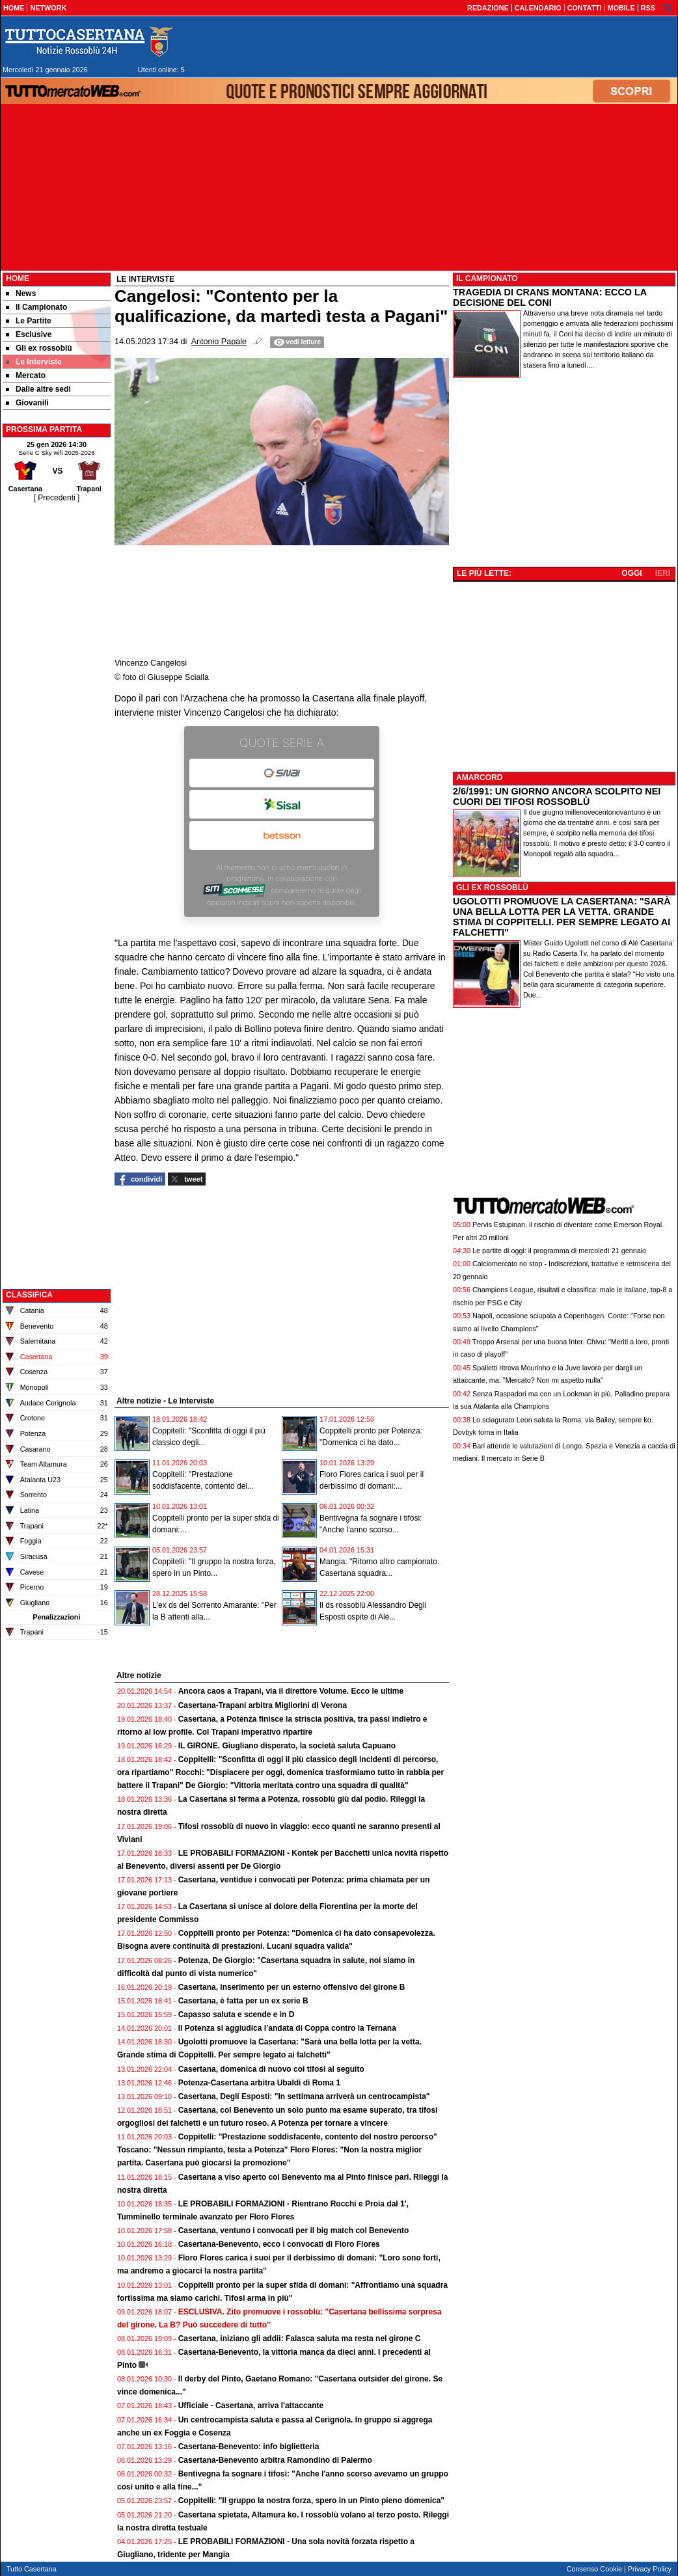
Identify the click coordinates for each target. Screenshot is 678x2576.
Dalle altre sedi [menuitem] (38, 389)
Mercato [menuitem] (26, 375)
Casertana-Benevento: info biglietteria (248, 2446)
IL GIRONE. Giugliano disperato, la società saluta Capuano (287, 1745)
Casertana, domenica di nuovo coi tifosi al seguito (271, 2069)
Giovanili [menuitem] (27, 402)
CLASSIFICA (29, 1294)
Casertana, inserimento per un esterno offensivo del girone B (291, 1987)
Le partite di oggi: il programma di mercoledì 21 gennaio (559, 1250)
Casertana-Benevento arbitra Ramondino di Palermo (275, 2460)
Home (17, 278)
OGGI (631, 573)
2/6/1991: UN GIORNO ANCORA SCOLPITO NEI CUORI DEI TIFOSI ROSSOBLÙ (556, 796)
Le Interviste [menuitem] (34, 361)
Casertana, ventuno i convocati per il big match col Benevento (293, 2230)
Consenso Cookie (594, 2569)
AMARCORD (479, 777)
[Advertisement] (57, 699)
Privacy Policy (649, 2569)
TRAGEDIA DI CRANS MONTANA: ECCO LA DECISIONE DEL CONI (550, 297)
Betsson (281, 835)
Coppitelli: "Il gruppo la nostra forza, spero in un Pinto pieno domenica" (311, 2500)
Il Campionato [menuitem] (36, 307)
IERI (662, 573)
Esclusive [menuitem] (28, 334)
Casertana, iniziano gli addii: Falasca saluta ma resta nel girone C (299, 2338)
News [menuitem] (21, 293)
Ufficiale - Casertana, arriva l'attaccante (251, 2405)
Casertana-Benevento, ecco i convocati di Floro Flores (279, 2244)
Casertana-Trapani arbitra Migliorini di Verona (262, 1705)
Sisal (281, 804)
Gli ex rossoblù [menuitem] (39, 348)
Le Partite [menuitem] (28, 320)
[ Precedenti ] (57, 497)
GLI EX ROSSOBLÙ (492, 887)
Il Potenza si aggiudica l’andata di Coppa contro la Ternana (287, 2028)
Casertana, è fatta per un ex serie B (243, 2000)
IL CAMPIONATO (487, 278)
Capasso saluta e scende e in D (236, 2014)
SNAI (281, 773)
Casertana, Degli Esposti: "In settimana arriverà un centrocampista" (304, 2096)
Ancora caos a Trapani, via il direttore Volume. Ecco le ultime (291, 1691)
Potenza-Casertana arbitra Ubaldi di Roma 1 (259, 2082)
